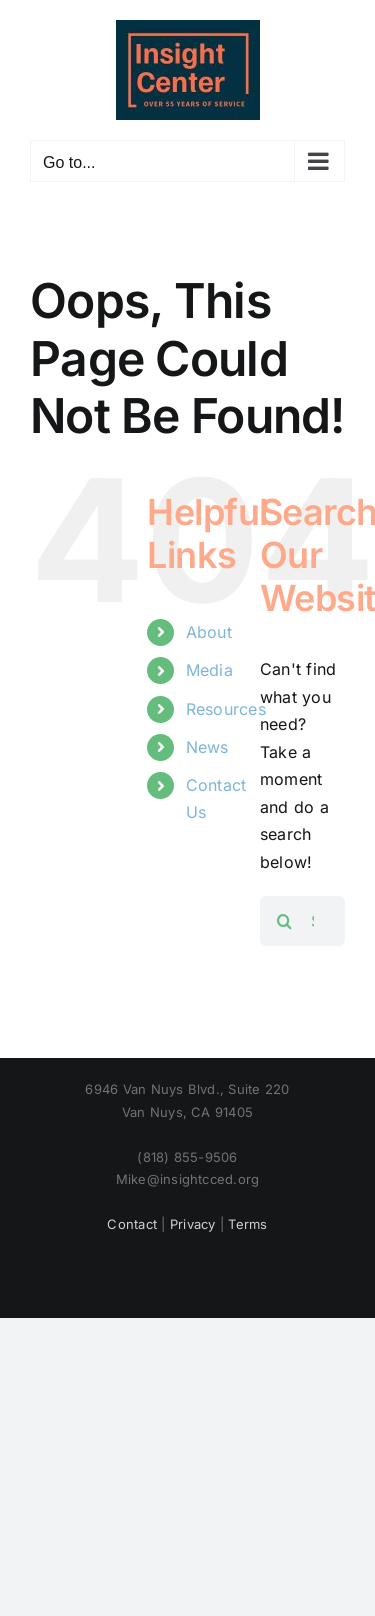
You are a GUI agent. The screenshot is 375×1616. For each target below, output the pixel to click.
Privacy (193, 1224)
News (207, 747)
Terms (247, 1224)
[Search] (285, 921)
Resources (226, 709)
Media (209, 670)
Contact (132, 1224)
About (209, 632)
